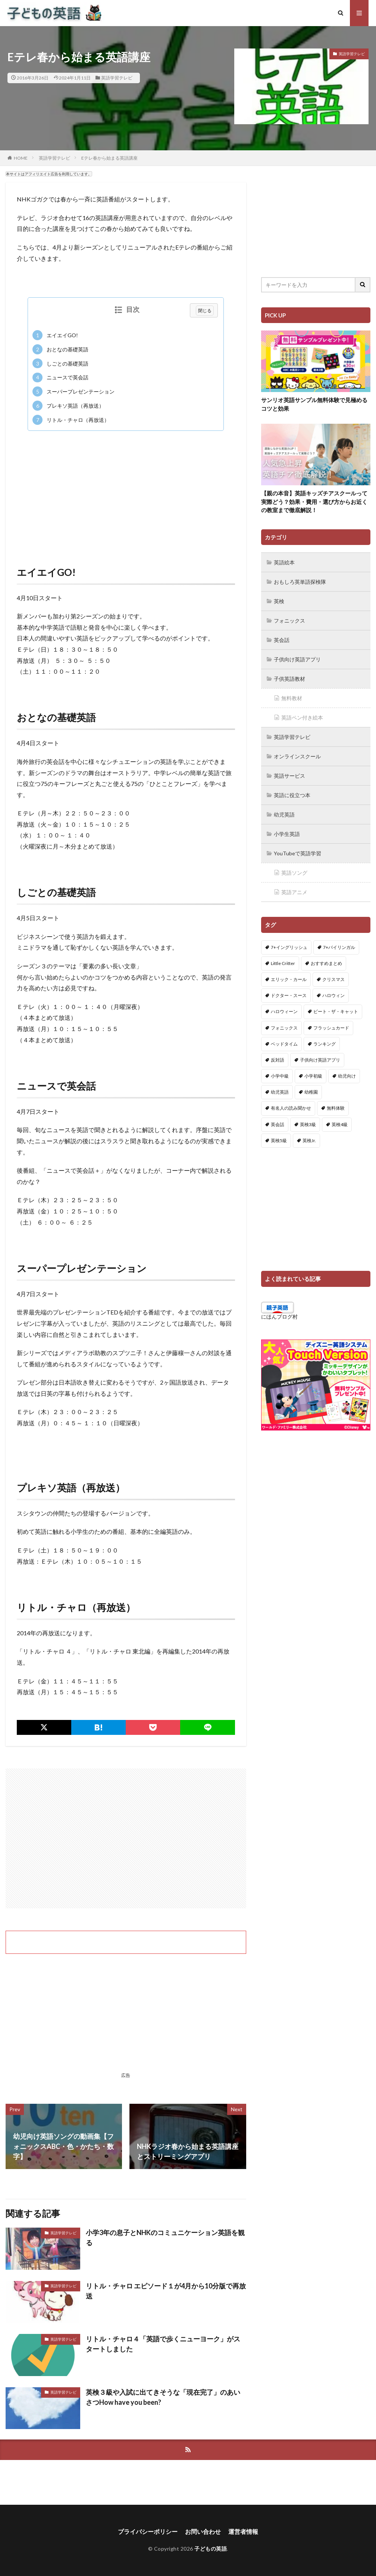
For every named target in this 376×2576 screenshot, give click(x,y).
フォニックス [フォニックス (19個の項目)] (284, 1028)
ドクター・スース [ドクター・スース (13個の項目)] (289, 995)
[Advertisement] (126, 490)
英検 (279, 601)
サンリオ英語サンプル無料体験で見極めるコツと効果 (314, 404)
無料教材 (291, 698)
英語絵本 (284, 562)
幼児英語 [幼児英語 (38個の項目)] (280, 1092)
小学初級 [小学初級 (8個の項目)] (313, 1076)
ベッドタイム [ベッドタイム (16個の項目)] (284, 1044)
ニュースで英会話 (60, 378)
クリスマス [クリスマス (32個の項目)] (333, 979)
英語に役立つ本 (292, 795)
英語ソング (294, 872)
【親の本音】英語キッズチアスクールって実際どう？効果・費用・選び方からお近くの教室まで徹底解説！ (314, 501)
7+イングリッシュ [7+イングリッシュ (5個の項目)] (289, 947)
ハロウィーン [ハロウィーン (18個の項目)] (284, 1011)
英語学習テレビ (116, 78)
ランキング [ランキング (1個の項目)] (324, 1044)
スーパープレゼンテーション (73, 391)
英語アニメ (294, 892)
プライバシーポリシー (148, 2531)
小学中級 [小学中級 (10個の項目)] (280, 1076)
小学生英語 (287, 834)
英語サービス (289, 776)
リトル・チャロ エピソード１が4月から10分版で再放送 (166, 2291)
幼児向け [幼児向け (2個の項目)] (347, 1076)
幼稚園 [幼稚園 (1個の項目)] (311, 1092)
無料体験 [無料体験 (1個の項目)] (336, 1108)
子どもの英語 (210, 2548)
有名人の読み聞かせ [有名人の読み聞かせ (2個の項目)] (291, 1108)
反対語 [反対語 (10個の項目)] (277, 1060)
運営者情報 (243, 2531)
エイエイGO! (55, 335)
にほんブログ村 (279, 1316)
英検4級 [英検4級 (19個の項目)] (340, 1124)
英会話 (281, 640)
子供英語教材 (289, 679)
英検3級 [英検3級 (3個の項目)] (308, 1124)
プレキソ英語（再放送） (68, 406)
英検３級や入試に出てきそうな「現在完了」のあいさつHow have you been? (163, 2397)
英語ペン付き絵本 (302, 717)
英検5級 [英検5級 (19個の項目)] (279, 1140)
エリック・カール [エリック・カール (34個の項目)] (289, 979)
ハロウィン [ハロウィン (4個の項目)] (333, 995)
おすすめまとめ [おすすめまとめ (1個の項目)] (326, 963)
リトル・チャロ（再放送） (70, 420)
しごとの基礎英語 (60, 363)
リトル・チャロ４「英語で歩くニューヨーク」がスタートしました (163, 2344)
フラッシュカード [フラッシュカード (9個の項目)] (331, 1028)
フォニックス (289, 620)
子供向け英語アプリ (297, 659)
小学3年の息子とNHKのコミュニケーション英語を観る (165, 2237)
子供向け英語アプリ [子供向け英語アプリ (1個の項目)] (320, 1060)
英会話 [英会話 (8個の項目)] (277, 1124)
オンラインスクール (297, 756)
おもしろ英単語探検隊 (300, 582)
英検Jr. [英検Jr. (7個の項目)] (309, 1140)
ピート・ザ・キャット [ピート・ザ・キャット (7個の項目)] (335, 1011)
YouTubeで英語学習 (297, 853)
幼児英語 (284, 814)
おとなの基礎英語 (60, 349)
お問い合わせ (203, 2531)
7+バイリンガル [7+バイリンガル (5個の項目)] (339, 947)
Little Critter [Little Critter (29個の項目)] (283, 963)
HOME (21, 158)
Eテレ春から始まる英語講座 (109, 158)
